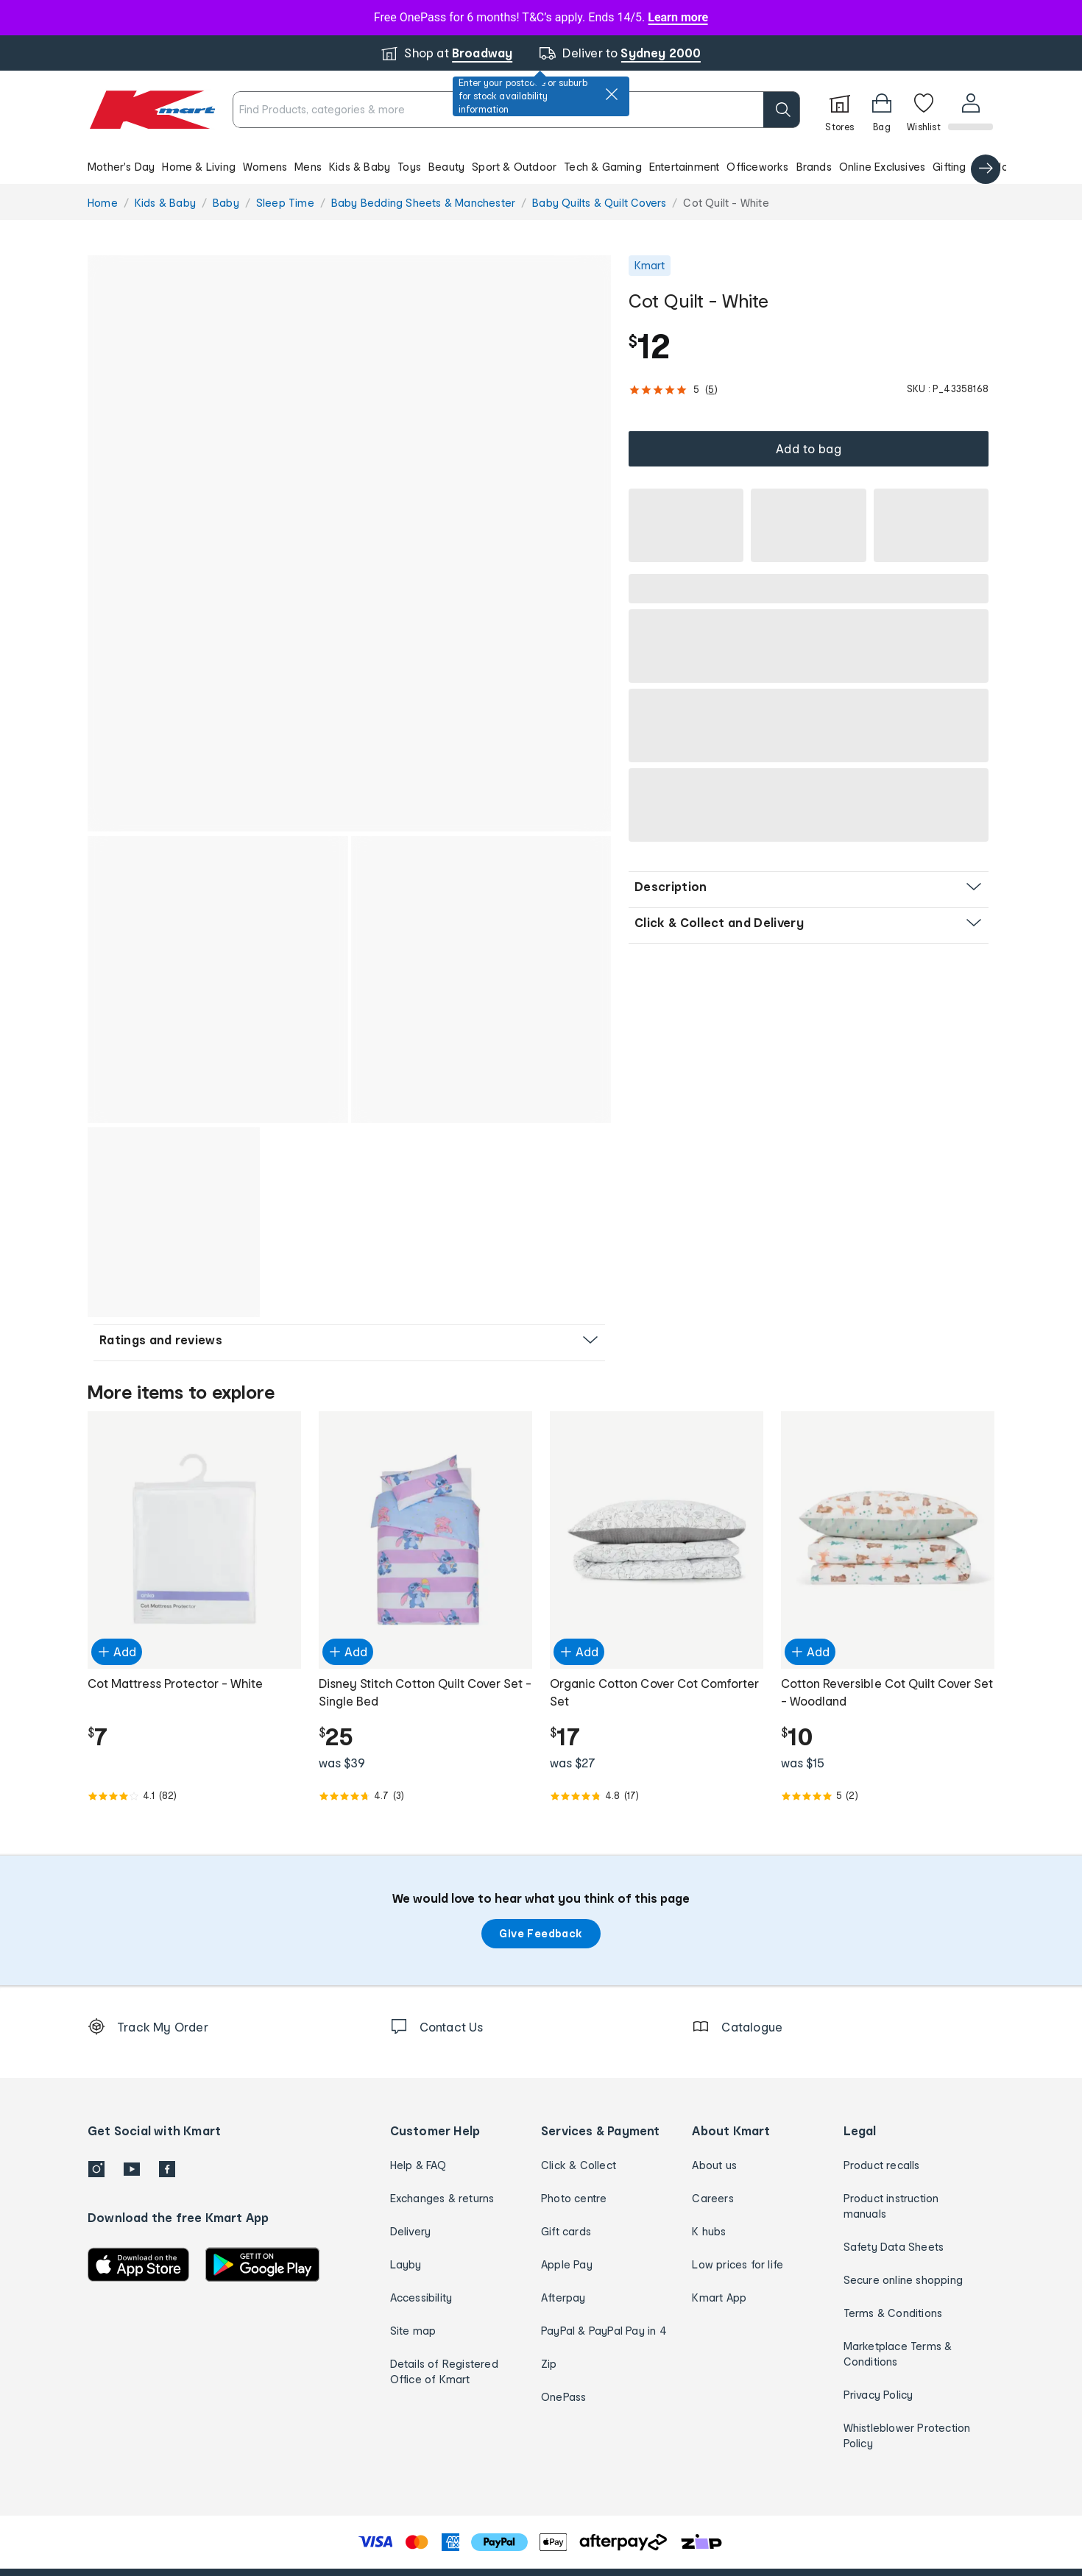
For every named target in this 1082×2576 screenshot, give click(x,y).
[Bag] (880, 109)
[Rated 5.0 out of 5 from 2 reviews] (887, 1699)
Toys (409, 166)
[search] (780, 109)
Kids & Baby (359, 166)
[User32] (969, 109)
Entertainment (684, 166)
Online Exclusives (882, 166)
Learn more (678, 17)
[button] (541, 166)
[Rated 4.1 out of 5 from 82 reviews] (194, 1699)
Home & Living (199, 166)
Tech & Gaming (603, 166)
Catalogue (1001, 166)
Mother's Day (121, 166)
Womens (265, 166)
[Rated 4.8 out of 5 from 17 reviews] (656, 1699)
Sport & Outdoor (514, 166)
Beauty (446, 166)
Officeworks (757, 166)
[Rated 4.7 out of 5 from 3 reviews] (425, 1699)
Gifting (949, 166)
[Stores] (838, 109)
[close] (611, 94)
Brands (814, 166)
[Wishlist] (922, 109)
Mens (308, 166)
